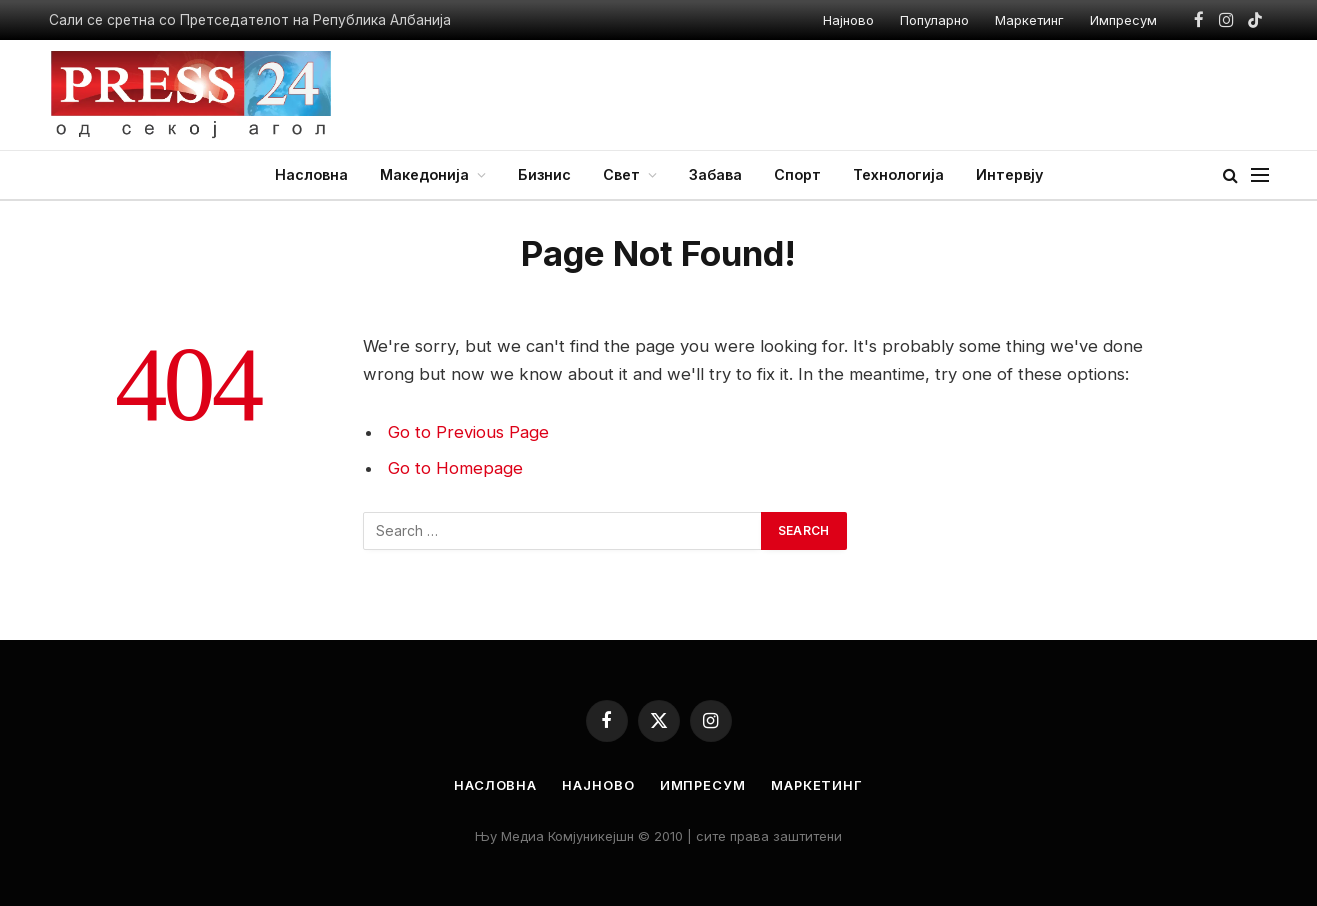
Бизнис (544, 174)
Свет (621, 174)
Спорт (797, 174)
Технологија (898, 174)
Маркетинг (1029, 20)
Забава (715, 174)
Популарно (934, 20)
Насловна (311, 174)
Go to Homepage (455, 468)
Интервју (1009, 174)
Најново (848, 20)
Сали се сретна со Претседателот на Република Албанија (250, 20)
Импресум (1123, 20)
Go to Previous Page (468, 432)
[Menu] (1260, 175)
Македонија (424, 174)
